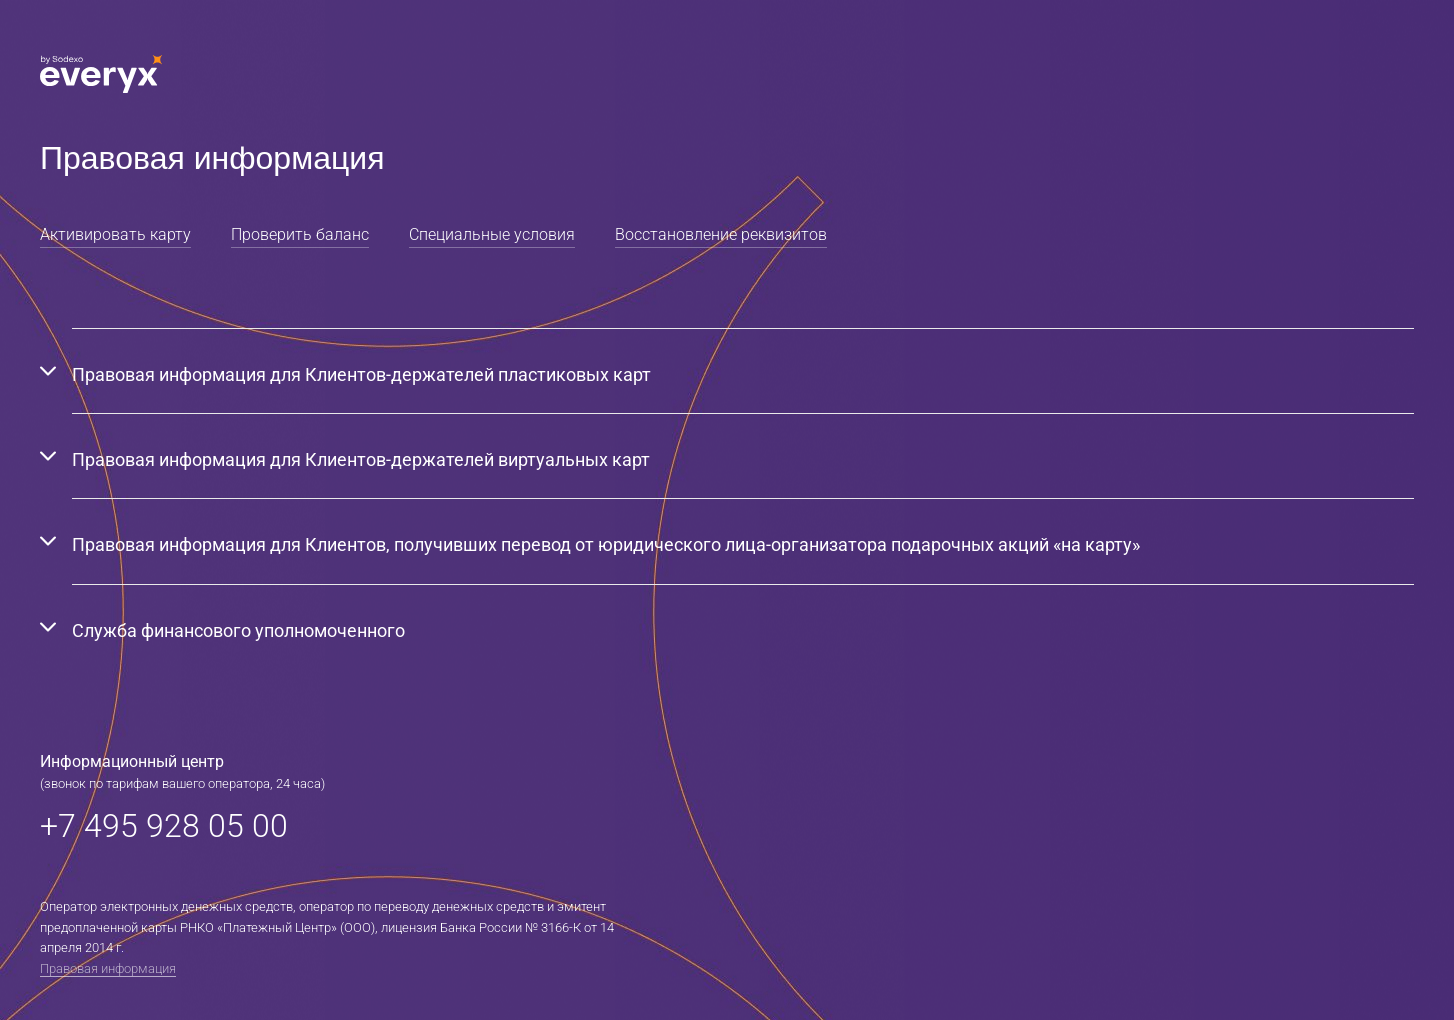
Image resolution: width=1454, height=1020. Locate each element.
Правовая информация (108, 968)
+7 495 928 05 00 (164, 826)
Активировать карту (115, 234)
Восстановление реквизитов (721, 234)
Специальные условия (492, 234)
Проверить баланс (300, 234)
